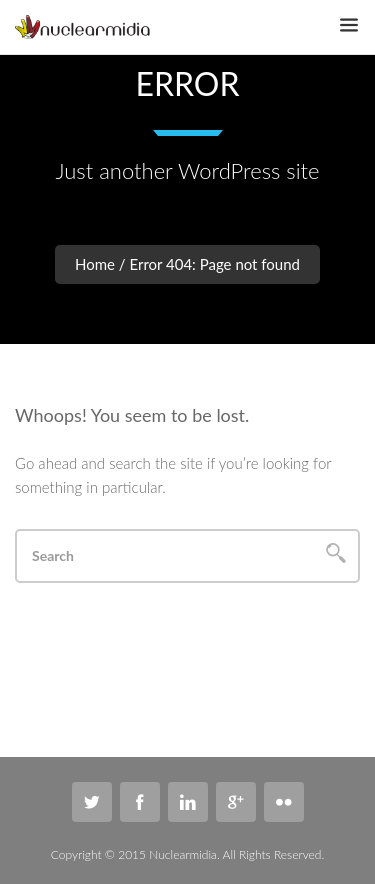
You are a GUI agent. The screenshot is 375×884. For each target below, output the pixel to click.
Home (95, 264)
